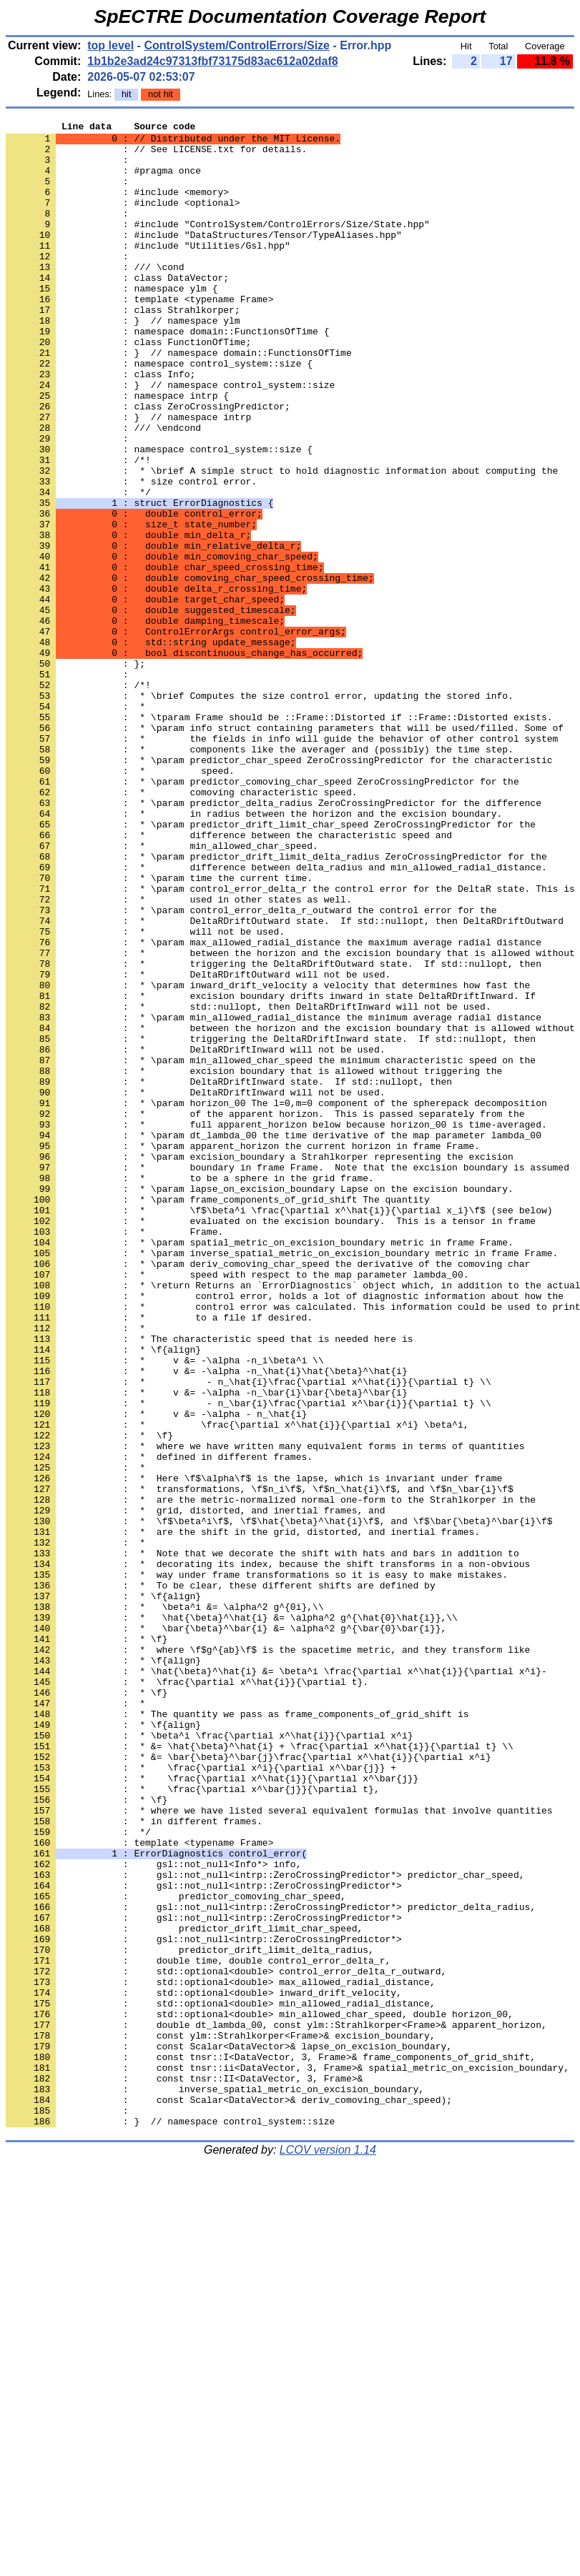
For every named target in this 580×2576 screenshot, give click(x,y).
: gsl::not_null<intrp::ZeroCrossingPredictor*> (204, 2238)
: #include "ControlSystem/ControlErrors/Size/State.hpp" (218, 245)
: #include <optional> (123, 219)
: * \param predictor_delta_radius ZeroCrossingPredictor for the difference (273, 939)
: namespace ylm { (111, 322)
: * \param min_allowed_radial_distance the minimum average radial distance (273, 1196)
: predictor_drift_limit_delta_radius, (190, 2315)
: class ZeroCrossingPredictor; (148, 463)
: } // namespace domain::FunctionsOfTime (179, 399)
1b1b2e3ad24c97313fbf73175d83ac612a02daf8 (212, 61)
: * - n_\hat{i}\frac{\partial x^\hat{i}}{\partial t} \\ (248, 1634)
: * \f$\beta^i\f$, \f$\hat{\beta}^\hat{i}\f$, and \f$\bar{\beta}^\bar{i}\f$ (279, 1801)
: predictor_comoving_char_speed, (176, 2251)
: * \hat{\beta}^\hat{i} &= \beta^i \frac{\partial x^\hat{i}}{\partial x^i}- (276, 1981)
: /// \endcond (103, 489)
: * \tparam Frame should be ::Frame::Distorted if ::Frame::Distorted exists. (279, 836)
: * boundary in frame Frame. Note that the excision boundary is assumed (287, 1377)
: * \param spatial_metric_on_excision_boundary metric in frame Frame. (259, 1467)
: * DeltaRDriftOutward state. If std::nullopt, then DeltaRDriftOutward (285, 1081)
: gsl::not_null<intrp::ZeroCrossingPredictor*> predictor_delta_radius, (271, 2264)
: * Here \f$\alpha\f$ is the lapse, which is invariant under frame (254, 1750)
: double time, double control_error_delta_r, (198, 2328)
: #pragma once (103, 180)
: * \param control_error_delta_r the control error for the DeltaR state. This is (290, 1042)
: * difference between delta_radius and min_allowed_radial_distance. (276, 1016)
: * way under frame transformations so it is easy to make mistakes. (257, 1865)
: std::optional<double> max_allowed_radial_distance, (221, 2354)
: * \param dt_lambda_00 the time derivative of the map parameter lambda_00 (273, 1338)
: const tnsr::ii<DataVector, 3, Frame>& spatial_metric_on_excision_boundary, (287, 2457)
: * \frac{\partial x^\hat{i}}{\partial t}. (187, 1994)
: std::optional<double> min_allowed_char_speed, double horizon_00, (259, 2393)
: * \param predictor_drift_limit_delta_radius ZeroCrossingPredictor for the (276, 1004)
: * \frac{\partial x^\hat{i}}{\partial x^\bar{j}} (212, 2110)
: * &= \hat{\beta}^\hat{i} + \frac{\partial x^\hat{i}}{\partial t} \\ (259, 2071)
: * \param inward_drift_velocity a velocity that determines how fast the (268, 1158)
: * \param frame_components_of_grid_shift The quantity (218, 1415)
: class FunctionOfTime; (128, 386)
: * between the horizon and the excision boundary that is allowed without (290, 1119)
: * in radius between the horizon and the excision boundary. (254, 952)
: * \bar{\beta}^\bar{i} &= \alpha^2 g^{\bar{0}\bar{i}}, (226, 1930)
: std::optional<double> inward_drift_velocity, (204, 2367)
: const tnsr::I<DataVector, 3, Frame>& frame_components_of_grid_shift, (271, 2444)
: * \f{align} (103, 1595)
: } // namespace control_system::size (170, 438)
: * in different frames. (134, 2161)
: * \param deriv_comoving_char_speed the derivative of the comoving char (268, 1492)
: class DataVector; (117, 309)
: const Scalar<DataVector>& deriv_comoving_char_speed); (229, 2496)
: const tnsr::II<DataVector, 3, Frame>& (184, 2470)
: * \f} (89, 1698)
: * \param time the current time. (159, 1029)
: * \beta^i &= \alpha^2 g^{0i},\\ (165, 1904)
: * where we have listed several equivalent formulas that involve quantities (279, 2148)
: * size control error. (131, 553)
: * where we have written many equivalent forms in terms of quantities (265, 1711)
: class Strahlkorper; (123, 348)
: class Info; (100, 425)
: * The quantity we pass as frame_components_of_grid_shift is (237, 2033)
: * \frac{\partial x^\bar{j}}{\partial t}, (193, 2123)
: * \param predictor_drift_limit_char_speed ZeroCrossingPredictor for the (271, 965)
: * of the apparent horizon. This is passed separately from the (265, 1312)
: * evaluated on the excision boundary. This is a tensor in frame (271, 1441)
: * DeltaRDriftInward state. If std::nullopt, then (229, 1274)
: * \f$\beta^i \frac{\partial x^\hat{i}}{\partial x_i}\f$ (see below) (279, 1428)
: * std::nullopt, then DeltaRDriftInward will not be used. (248, 1184)
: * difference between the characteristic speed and (229, 978)
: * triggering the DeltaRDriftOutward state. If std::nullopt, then (273, 1132)
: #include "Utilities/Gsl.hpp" (148, 270)
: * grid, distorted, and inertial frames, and (195, 1788)
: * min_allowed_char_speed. (162, 991)
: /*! (78, 528)
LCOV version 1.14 (328, 2551)
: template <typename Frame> (139, 335)
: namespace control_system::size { (159, 412)
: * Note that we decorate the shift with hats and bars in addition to (262, 1840)
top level (110, 45)
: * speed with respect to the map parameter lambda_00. (237, 1505)
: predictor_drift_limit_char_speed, (184, 2290)
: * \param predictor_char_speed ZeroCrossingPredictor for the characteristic (279, 888)
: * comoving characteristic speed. (181, 926)
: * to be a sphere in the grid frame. (190, 1389)
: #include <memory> (117, 206)
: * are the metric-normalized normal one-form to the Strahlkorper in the (271, 1775)
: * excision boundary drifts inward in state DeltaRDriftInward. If (271, 1171)
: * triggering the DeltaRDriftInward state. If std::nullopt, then (271, 1222)
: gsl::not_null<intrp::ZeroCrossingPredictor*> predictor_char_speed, (265, 2225)
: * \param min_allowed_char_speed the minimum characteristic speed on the (271, 1248)
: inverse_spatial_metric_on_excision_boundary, (215, 2483)
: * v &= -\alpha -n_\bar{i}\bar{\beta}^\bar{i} (207, 1647)
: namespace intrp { (117, 450)
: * (75, 823)
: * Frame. (114, 1454)
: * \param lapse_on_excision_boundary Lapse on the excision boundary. (259, 1402)
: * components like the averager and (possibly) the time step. (259, 875)
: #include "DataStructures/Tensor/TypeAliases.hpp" (204, 258)
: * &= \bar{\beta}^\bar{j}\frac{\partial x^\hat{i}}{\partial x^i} (248, 2084)
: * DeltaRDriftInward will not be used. (195, 1235)
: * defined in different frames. (159, 1724)
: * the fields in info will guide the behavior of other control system (282, 862)
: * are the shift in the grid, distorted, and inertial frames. (243, 1814)
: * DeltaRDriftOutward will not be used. (198, 1145)
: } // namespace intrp (128, 476)
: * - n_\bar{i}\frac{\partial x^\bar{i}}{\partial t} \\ (248, 1659)
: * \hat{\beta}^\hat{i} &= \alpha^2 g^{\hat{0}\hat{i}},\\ (232, 1917)
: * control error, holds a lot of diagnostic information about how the (285, 1531)
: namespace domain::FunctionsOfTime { (167, 373)
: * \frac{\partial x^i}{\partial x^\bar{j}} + (201, 2097)
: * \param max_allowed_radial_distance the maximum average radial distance (273, 1106)
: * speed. (120, 901)
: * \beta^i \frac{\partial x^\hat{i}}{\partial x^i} (209, 2058)
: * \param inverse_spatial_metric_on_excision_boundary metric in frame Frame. (282, 1479)
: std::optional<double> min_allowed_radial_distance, (221, 2380)
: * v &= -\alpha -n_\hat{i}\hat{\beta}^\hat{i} (207, 1621)
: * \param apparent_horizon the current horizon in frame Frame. (243, 1351)
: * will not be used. (145, 1094)
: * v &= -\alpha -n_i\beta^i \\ (165, 1608)
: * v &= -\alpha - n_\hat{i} (156, 1672)
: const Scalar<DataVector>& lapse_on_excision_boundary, (229, 2431)
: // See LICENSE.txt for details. (156, 155)
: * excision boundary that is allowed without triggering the (254, 1261)
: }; (75, 772)
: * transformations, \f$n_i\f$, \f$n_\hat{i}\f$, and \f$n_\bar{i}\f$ (259, 1762)
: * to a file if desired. (159, 1557)
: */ (78, 566)
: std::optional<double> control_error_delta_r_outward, (226, 2341)
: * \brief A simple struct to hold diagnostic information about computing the (282, 540)
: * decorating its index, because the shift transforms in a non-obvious (268, 1852)
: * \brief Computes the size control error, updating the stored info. (259, 811)
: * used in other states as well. (179, 1055)
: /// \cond (95, 296)
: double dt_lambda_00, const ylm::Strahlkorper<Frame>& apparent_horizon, (276, 2406)
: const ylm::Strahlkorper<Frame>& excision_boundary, (221, 2418)
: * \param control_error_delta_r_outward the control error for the (251, 1068)
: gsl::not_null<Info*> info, (153, 2213)
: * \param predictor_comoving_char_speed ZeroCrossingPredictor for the (262, 913)
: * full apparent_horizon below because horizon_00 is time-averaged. (276, 1325)
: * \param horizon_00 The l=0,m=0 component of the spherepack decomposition (276, 1299)
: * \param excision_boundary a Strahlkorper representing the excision (259, 1364)
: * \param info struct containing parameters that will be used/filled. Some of (285, 849)
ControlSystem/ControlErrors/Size (237, 45)
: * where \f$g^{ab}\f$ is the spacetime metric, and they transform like (268, 1955)
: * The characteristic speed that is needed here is (209, 1582)
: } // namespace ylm (123, 360)
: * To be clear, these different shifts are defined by (221, 1878)
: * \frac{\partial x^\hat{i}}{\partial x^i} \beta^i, (237, 1685)
